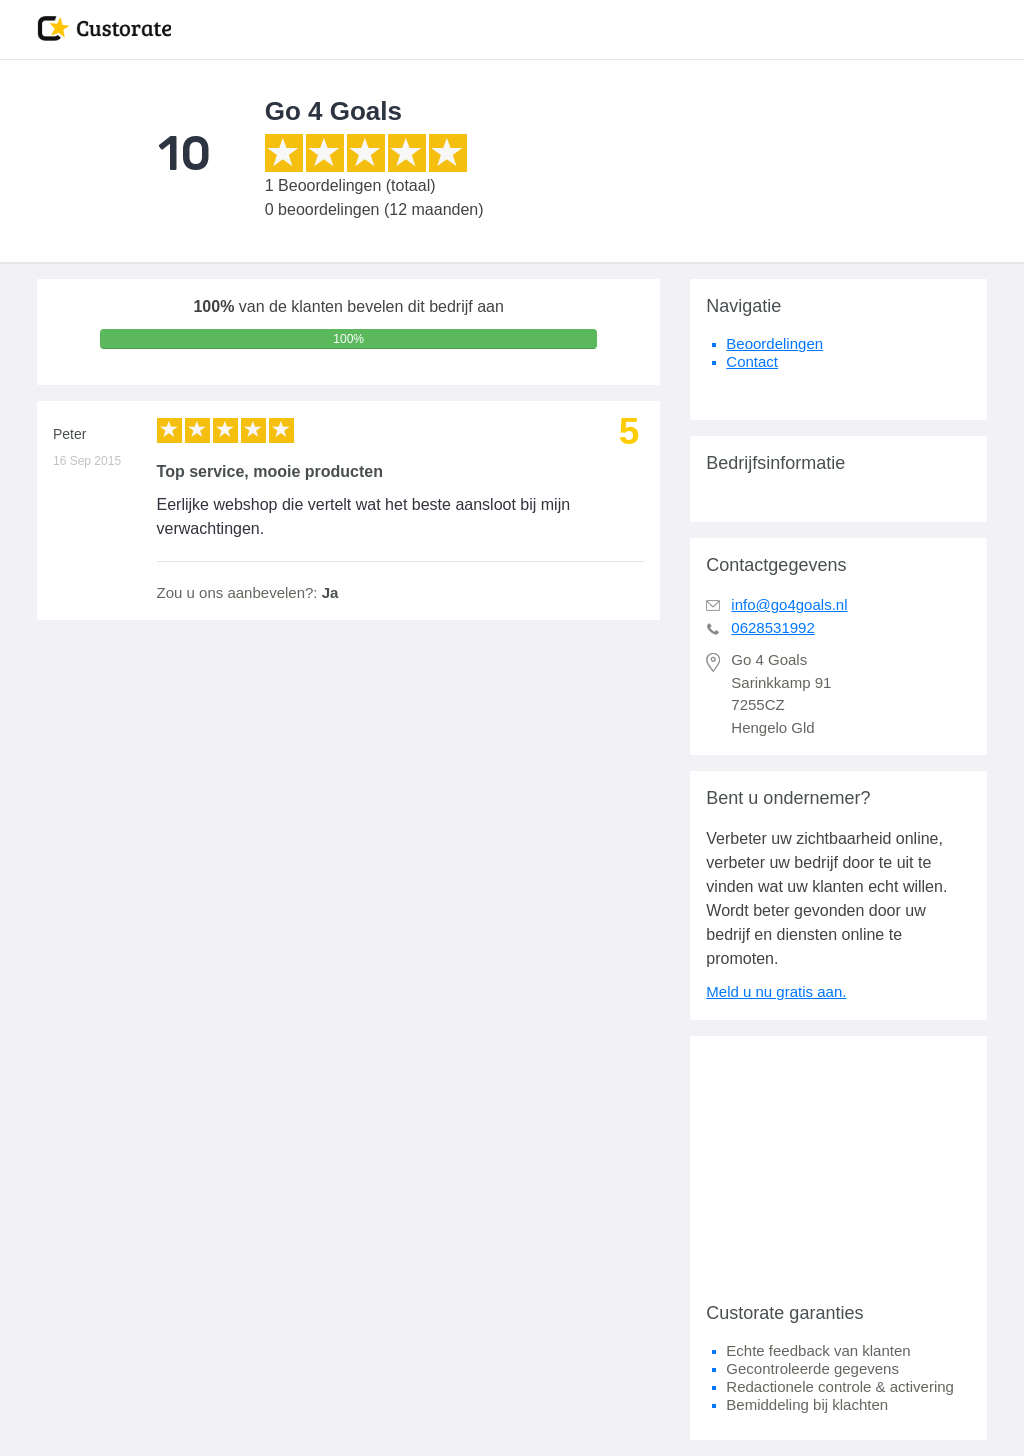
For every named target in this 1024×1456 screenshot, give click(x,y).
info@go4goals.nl (789, 604)
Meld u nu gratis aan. (776, 991)
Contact (752, 361)
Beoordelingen (774, 343)
